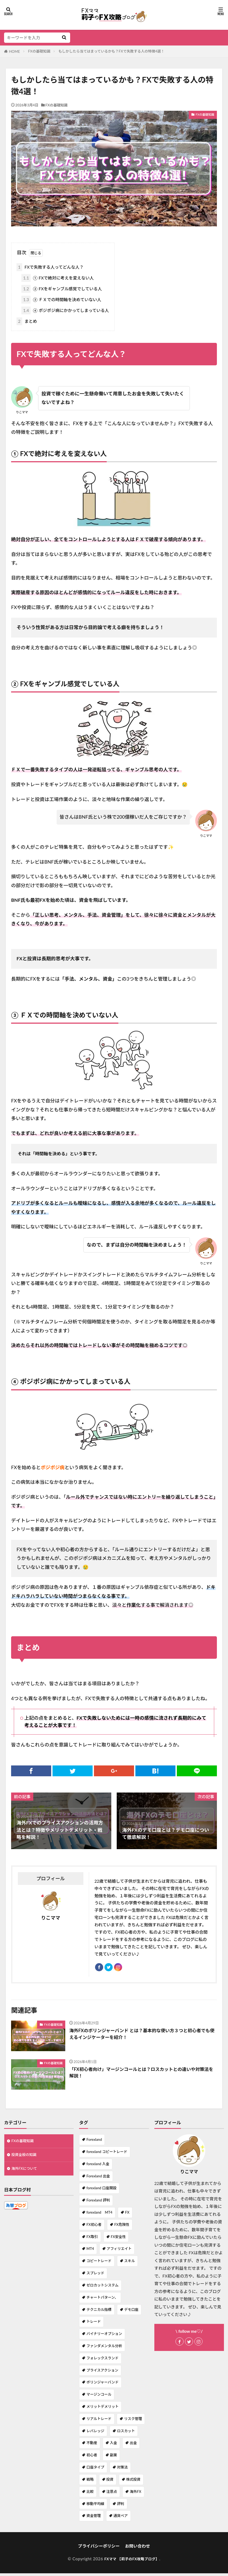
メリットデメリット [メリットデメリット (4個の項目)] (102, 2409)
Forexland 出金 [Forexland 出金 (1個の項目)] (98, 2179)
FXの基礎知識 (39, 51)
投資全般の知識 (26, 2158)
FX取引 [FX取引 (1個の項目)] (92, 2239)
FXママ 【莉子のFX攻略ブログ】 (132, 2561)
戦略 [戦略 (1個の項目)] (89, 2482)
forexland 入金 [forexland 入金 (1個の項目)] (97, 2166)
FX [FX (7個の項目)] (127, 2215)
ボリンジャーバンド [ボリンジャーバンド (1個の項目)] (102, 2385)
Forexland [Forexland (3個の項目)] (94, 2142)
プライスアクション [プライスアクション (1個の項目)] (102, 2373)
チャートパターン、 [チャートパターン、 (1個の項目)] (102, 2300)
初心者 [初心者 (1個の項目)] (91, 2457)
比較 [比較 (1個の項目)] (89, 2494)
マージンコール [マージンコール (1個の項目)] (98, 2397)
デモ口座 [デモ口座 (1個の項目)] (131, 2312)
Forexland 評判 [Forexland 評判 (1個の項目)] (98, 2203)
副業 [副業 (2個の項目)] (113, 2457)
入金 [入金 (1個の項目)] (113, 2445)
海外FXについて (26, 2173)
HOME (14, 51)
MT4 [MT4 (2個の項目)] (90, 2251)
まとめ (27, 321)
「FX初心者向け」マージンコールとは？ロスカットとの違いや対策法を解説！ (141, 2075)
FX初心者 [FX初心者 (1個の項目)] (94, 2227)
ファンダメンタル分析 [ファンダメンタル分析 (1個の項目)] (104, 2348)
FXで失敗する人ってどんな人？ (50, 267)
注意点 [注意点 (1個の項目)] (111, 2494)
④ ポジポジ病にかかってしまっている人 (65, 310)
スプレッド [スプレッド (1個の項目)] (95, 2275)
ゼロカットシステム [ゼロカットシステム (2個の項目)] (102, 2288)
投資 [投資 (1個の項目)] (109, 2482)
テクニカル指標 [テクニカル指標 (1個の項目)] (98, 2312)
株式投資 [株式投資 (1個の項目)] (133, 2482)
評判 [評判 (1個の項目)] (120, 2506)
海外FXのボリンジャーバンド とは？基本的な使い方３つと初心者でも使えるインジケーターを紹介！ (141, 2037)
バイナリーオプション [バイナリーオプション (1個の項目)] (104, 2336)
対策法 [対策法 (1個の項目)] (122, 2470)
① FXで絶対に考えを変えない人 (57, 278)
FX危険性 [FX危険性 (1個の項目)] (121, 2227)
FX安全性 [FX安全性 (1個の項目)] (118, 2239)
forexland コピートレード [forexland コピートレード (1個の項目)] (106, 2154)
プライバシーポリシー (99, 2548)
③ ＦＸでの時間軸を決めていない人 (61, 300)
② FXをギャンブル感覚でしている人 (61, 289)
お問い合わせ (137, 2548)
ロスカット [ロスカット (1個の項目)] (126, 2433)
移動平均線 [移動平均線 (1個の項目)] (95, 2506)
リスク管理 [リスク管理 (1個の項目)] (133, 2421)
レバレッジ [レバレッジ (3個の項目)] (95, 2433)
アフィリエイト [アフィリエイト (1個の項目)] (119, 2251)
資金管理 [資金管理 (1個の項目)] (93, 2518)
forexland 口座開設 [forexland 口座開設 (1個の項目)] (101, 2190)
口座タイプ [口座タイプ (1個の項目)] (95, 2470)
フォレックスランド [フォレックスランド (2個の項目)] (102, 2361)
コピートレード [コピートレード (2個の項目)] (98, 2263)
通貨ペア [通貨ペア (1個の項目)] (120, 2518)
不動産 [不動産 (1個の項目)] (91, 2445)
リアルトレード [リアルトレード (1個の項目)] (98, 2421)
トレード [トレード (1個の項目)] (93, 2324)
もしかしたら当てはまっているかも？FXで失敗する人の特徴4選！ (111, 51)
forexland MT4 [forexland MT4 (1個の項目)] (99, 2215)
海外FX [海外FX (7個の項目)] (135, 2494)
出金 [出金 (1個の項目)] (133, 2445)
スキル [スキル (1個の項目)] (129, 2263)
